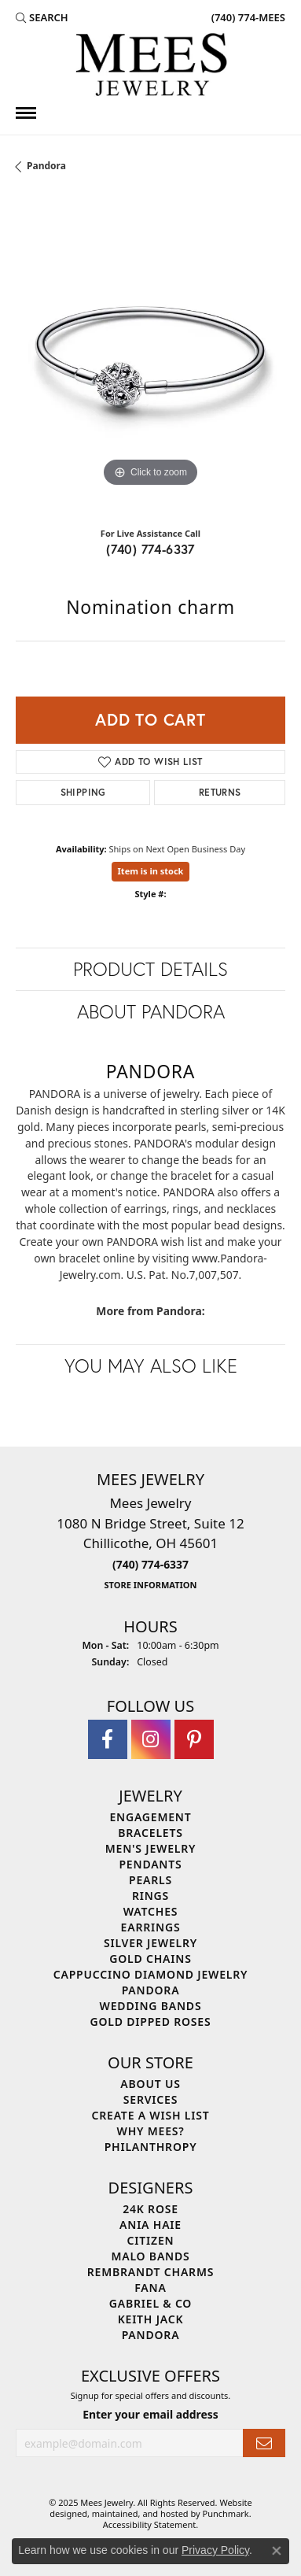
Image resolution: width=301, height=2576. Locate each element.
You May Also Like (150, 1365)
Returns (220, 792)
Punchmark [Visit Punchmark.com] (226, 2513)
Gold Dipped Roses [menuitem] (150, 2021)
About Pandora (151, 1011)
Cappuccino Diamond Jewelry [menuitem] (150, 1974)
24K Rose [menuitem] (150, 2208)
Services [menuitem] (150, 2099)
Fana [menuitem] (150, 2287)
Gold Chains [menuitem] (150, 1958)
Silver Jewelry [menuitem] (150, 1942)
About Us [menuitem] (150, 2083)
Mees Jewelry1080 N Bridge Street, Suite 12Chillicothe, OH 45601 (150, 1542)
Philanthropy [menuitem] (151, 2146)
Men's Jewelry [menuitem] (150, 1848)
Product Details (150, 968)
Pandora (46, 165)
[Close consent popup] (276, 2551)
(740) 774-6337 (150, 549)
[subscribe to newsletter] (264, 2443)
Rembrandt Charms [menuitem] (150, 2271)
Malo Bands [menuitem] (150, 2256)
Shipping (83, 792)
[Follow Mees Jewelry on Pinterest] (194, 1739)
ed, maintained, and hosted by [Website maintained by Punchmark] (140, 2513)
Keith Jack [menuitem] (151, 2319)
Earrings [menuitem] (151, 1927)
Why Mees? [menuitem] (151, 2130)
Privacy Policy (215, 2550)
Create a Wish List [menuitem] (151, 2115)
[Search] (42, 17)
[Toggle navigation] (26, 113)
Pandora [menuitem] (151, 1990)
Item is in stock (151, 871)
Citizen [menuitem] (150, 2240)
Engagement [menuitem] (150, 1816)
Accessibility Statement (149, 2524)
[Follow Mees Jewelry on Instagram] (151, 1739)
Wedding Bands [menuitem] (151, 2005)
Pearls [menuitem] (150, 1879)
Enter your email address (150, 2414)
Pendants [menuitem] (150, 1864)
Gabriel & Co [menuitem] (150, 2303)
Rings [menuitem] (150, 1895)
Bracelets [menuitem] (150, 1832)
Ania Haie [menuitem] (150, 2224)
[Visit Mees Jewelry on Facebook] (107, 1739)
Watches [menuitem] (150, 1911)
